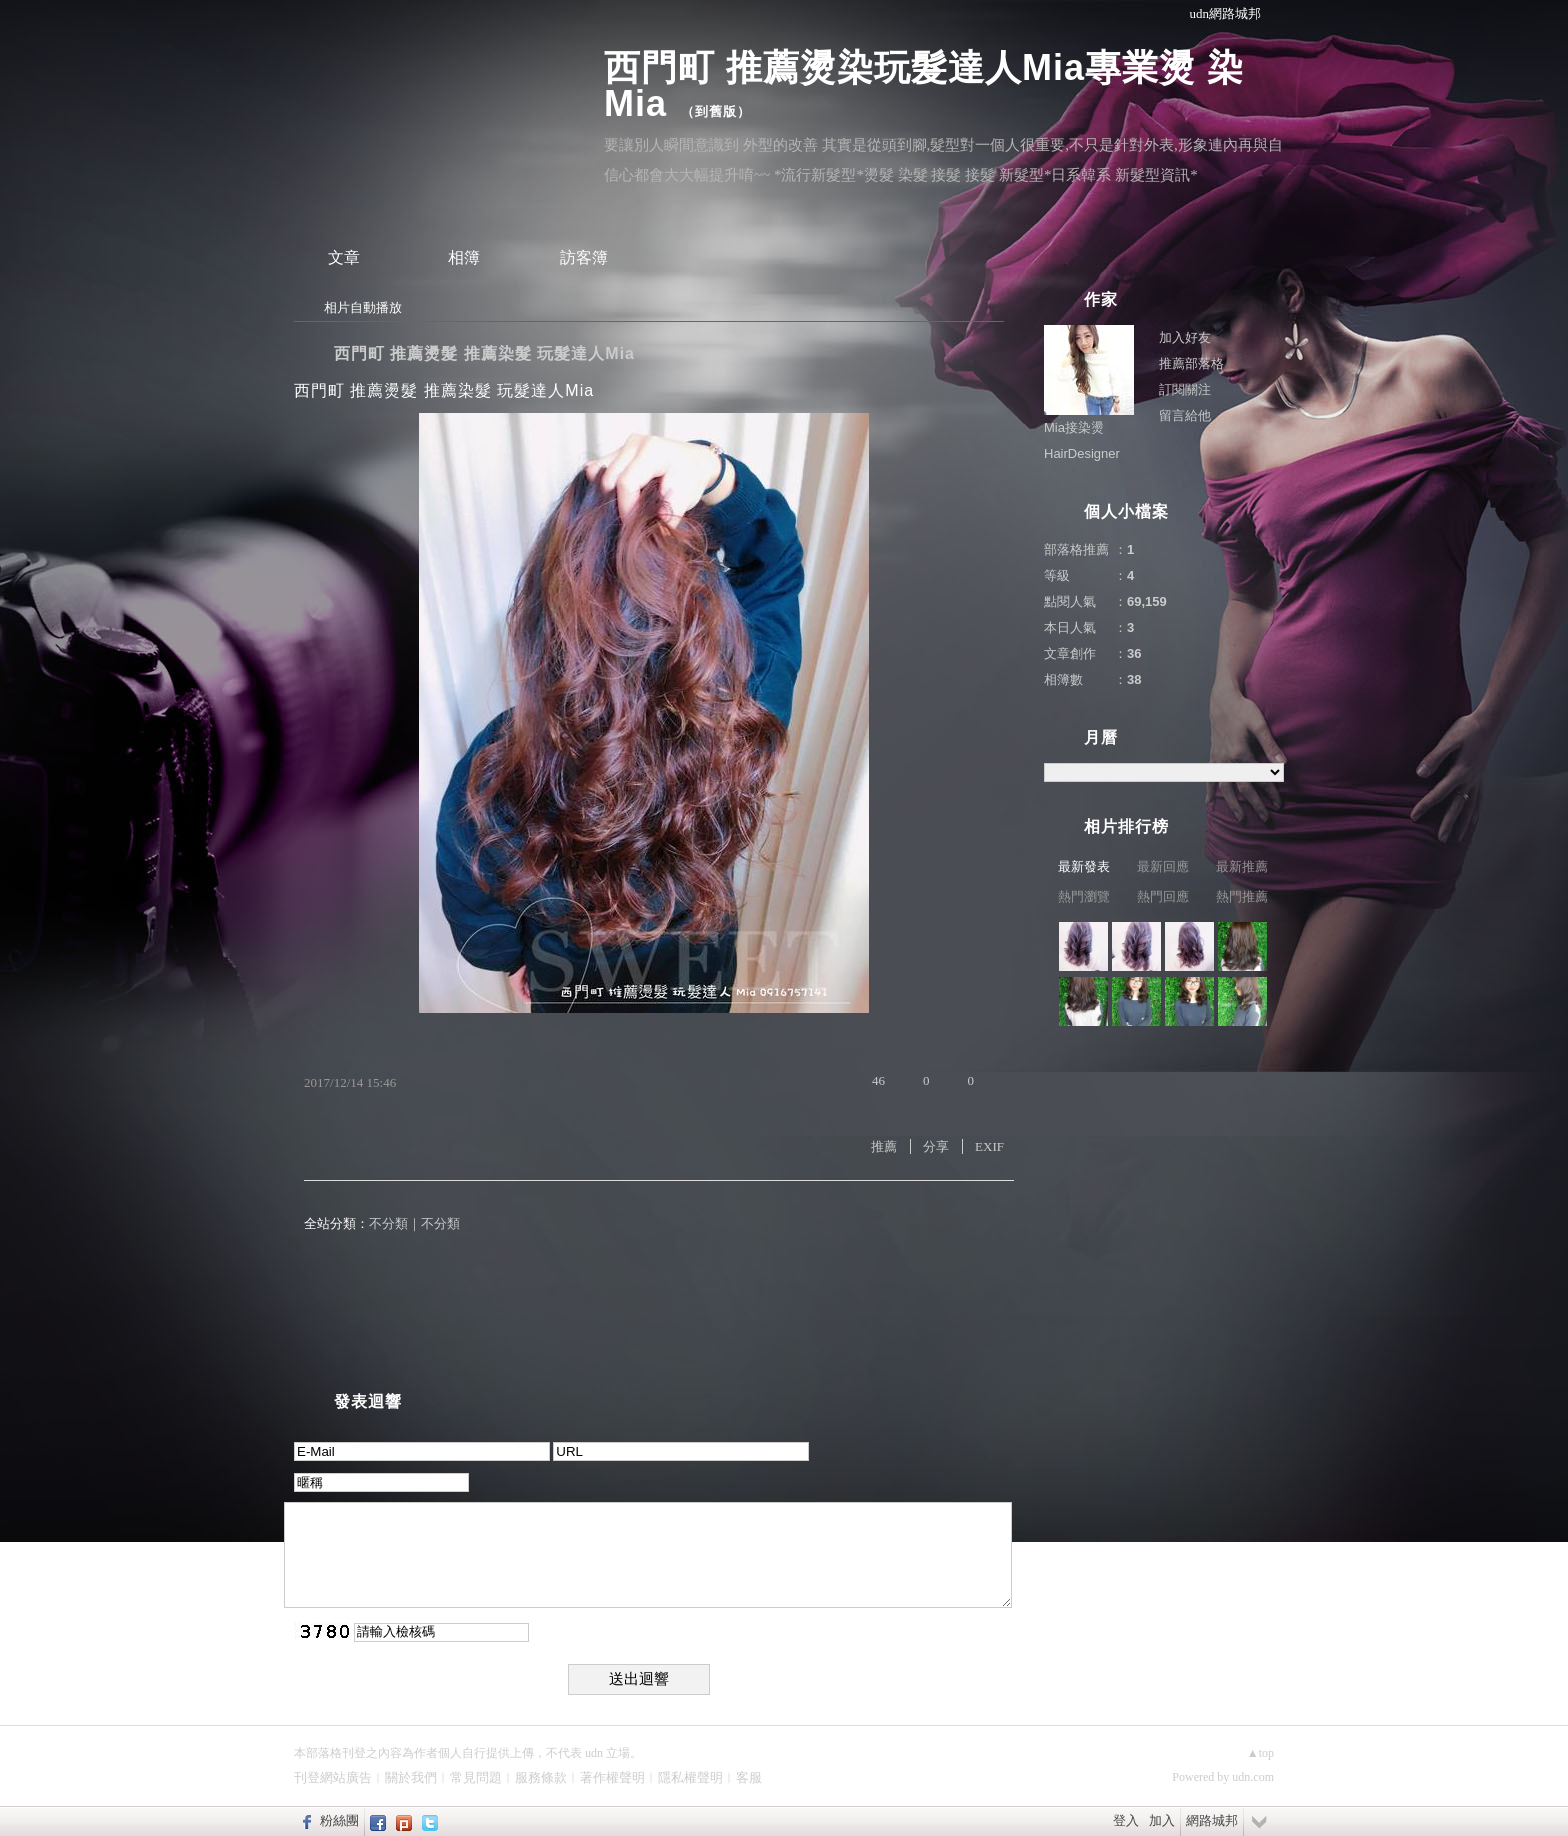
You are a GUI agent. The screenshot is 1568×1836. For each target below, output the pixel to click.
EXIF (989, 1146)
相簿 (464, 257)
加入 (1162, 1820)
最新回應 (1163, 866)
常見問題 (476, 1777)
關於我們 (411, 1777)
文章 (344, 257)
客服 (749, 1777)
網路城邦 (1212, 1820)
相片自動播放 (363, 307)
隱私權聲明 (690, 1777)
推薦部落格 (1191, 363)
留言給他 (1185, 415)
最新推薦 (1242, 866)
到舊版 (716, 111)
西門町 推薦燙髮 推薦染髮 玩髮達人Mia (484, 353)
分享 (936, 1146)
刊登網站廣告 (333, 1777)
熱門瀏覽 (1084, 896)
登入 (1126, 1820)
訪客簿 (584, 257)
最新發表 (1084, 866)
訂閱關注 (1185, 389)
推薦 (884, 1146)
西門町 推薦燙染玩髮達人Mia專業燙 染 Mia (924, 85)
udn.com (1253, 1777)
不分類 (388, 1223)
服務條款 (541, 1777)
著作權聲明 (612, 1777)
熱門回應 (1163, 896)
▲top (1260, 1753)
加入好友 (1185, 337)
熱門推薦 (1242, 896)
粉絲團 (339, 1820)
